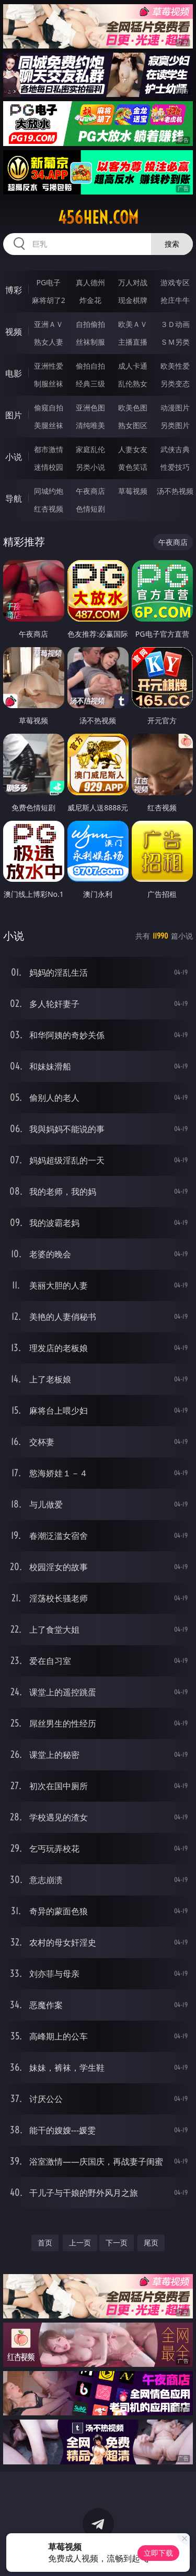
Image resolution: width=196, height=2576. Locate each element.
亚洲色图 (90, 407)
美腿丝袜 (48, 425)
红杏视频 (48, 509)
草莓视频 (132, 491)
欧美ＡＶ (132, 324)
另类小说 (90, 467)
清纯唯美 (90, 425)
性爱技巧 (175, 467)
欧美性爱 (175, 366)
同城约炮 (48, 491)
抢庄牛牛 (175, 300)
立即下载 (158, 2553)
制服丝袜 (48, 383)
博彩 (13, 290)
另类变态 (175, 383)
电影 (13, 373)
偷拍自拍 (90, 366)
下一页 (117, 2242)
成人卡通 (132, 366)
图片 (13, 415)
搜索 (172, 244)
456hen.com (98, 217)
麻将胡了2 (48, 300)
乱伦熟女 (132, 383)
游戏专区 (175, 282)
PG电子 (48, 282)
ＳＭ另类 (175, 342)
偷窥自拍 (48, 407)
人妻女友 (132, 449)
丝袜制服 (90, 342)
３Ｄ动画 (175, 324)
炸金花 (90, 300)
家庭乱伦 (90, 449)
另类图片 (175, 425)
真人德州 (90, 282)
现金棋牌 (132, 300)
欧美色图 (132, 407)
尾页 (151, 2242)
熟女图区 (132, 425)
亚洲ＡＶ (48, 324)
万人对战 (132, 282)
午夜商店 (90, 491)
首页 (45, 2242)
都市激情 (48, 449)
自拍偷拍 (90, 324)
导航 (13, 498)
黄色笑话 (132, 467)
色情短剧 (90, 509)
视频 (13, 331)
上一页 (80, 2242)
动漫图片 (175, 407)
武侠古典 (175, 449)
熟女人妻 (48, 342)
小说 (13, 457)
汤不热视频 (175, 491)
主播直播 (132, 342)
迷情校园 (48, 467)
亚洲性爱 (48, 366)
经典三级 (90, 383)
